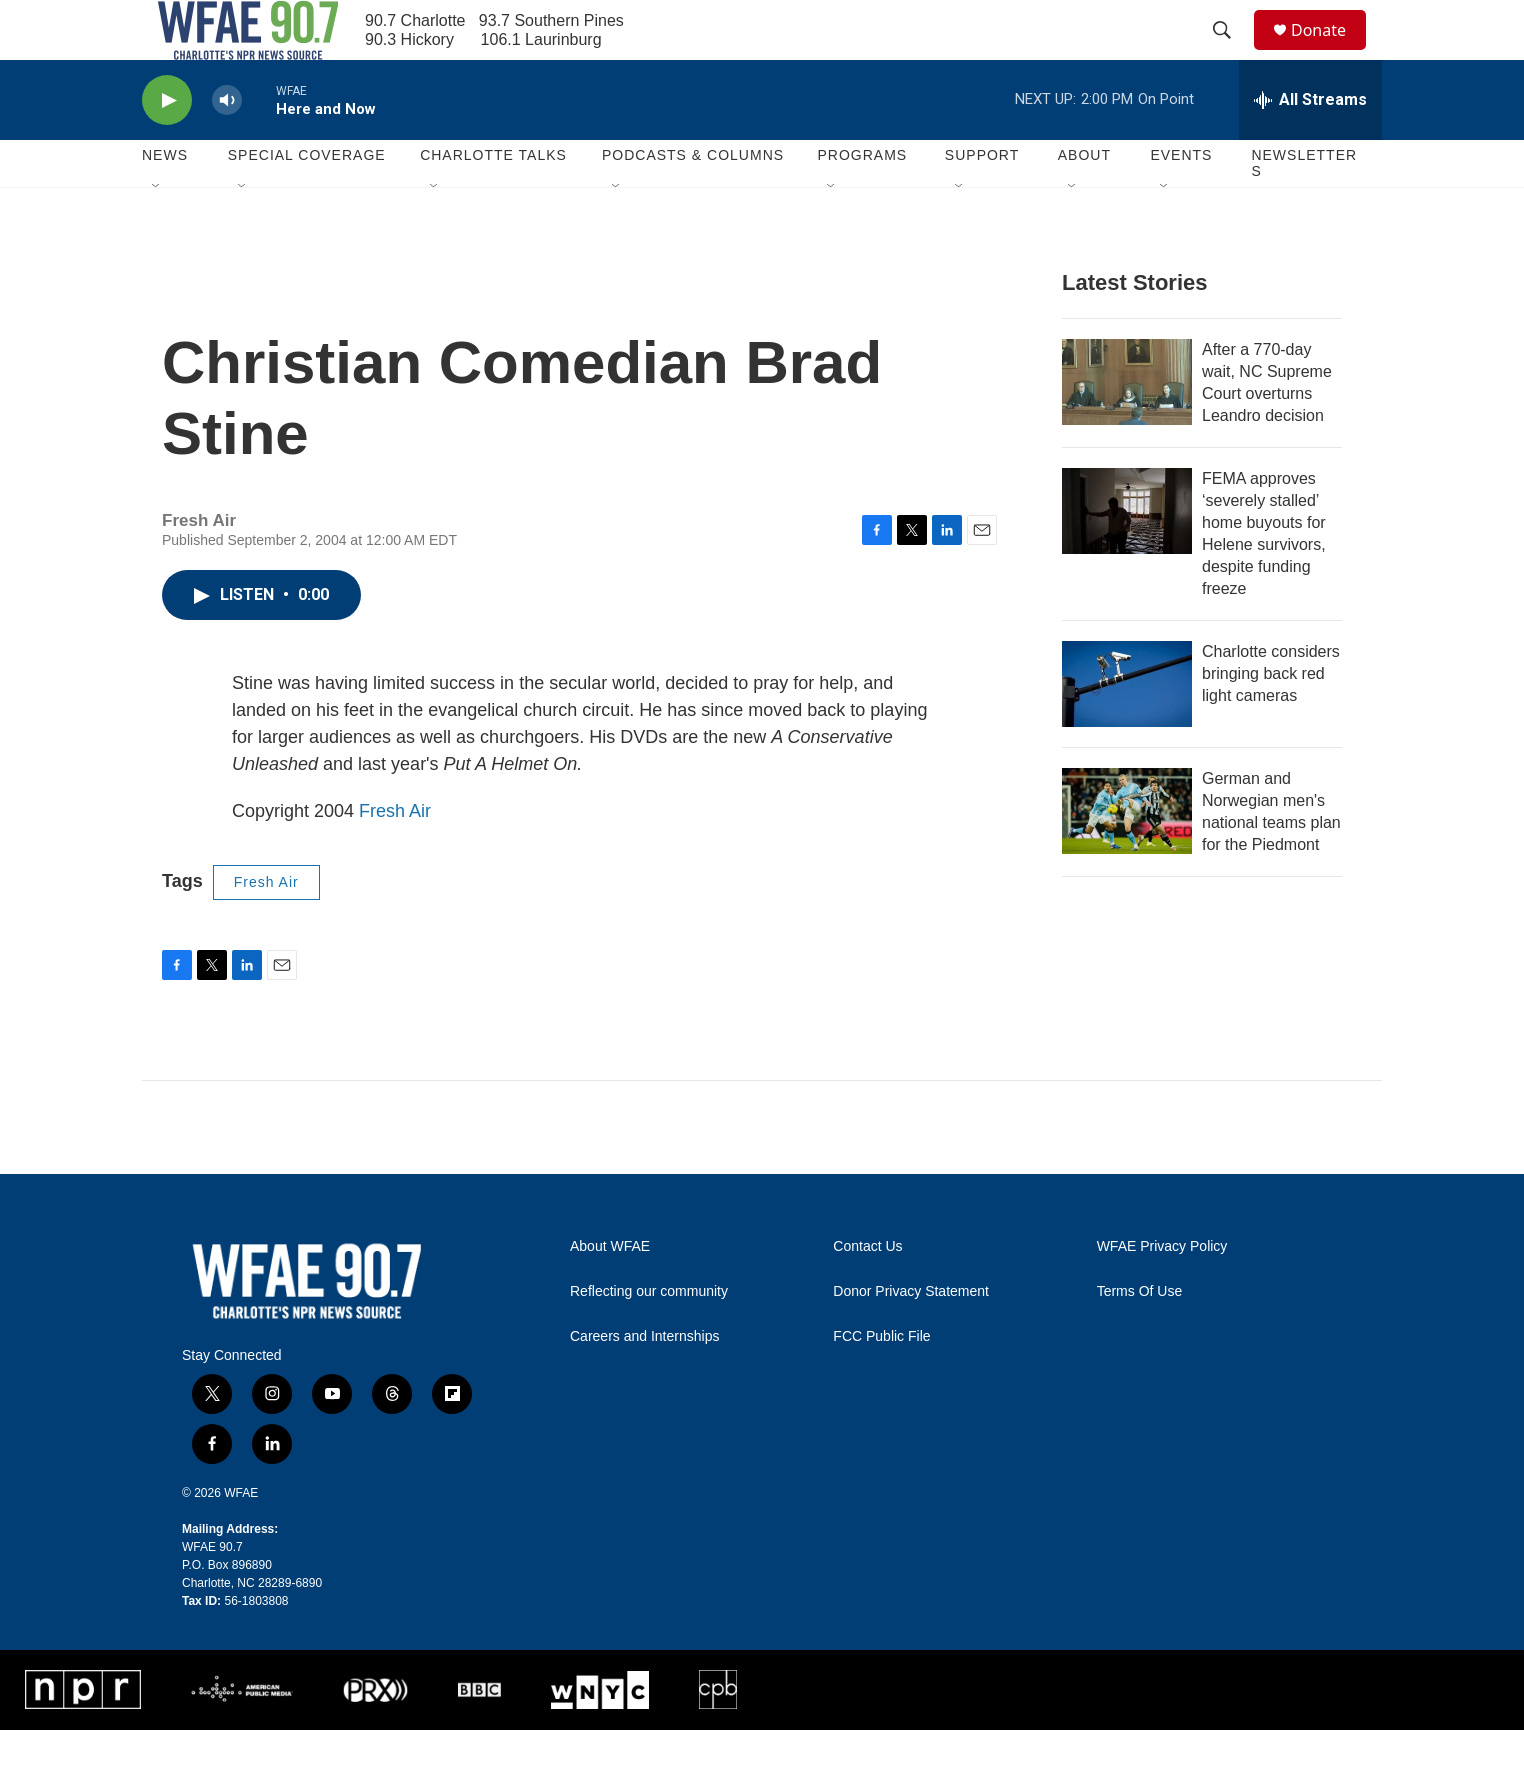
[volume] (227, 145)
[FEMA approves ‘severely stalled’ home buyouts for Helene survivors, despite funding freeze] (1127, 556)
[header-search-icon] (1231, 53)
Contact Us (867, 1291)
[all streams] (1310, 145)
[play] (167, 145)
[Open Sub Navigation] (157, 232)
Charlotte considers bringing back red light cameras (1271, 718)
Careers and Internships (644, 1381)
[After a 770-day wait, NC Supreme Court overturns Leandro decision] (1127, 427)
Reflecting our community (649, 1336)
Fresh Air (395, 856)
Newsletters (1304, 208)
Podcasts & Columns (693, 200)
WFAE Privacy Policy (1162, 1291)
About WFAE (610, 1291)
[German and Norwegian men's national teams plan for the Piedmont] (1127, 856)
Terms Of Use (1140, 1336)
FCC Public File (881, 1381)
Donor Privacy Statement (911, 1336)
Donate (1331, 52)
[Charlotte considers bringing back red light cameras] (1127, 729)
